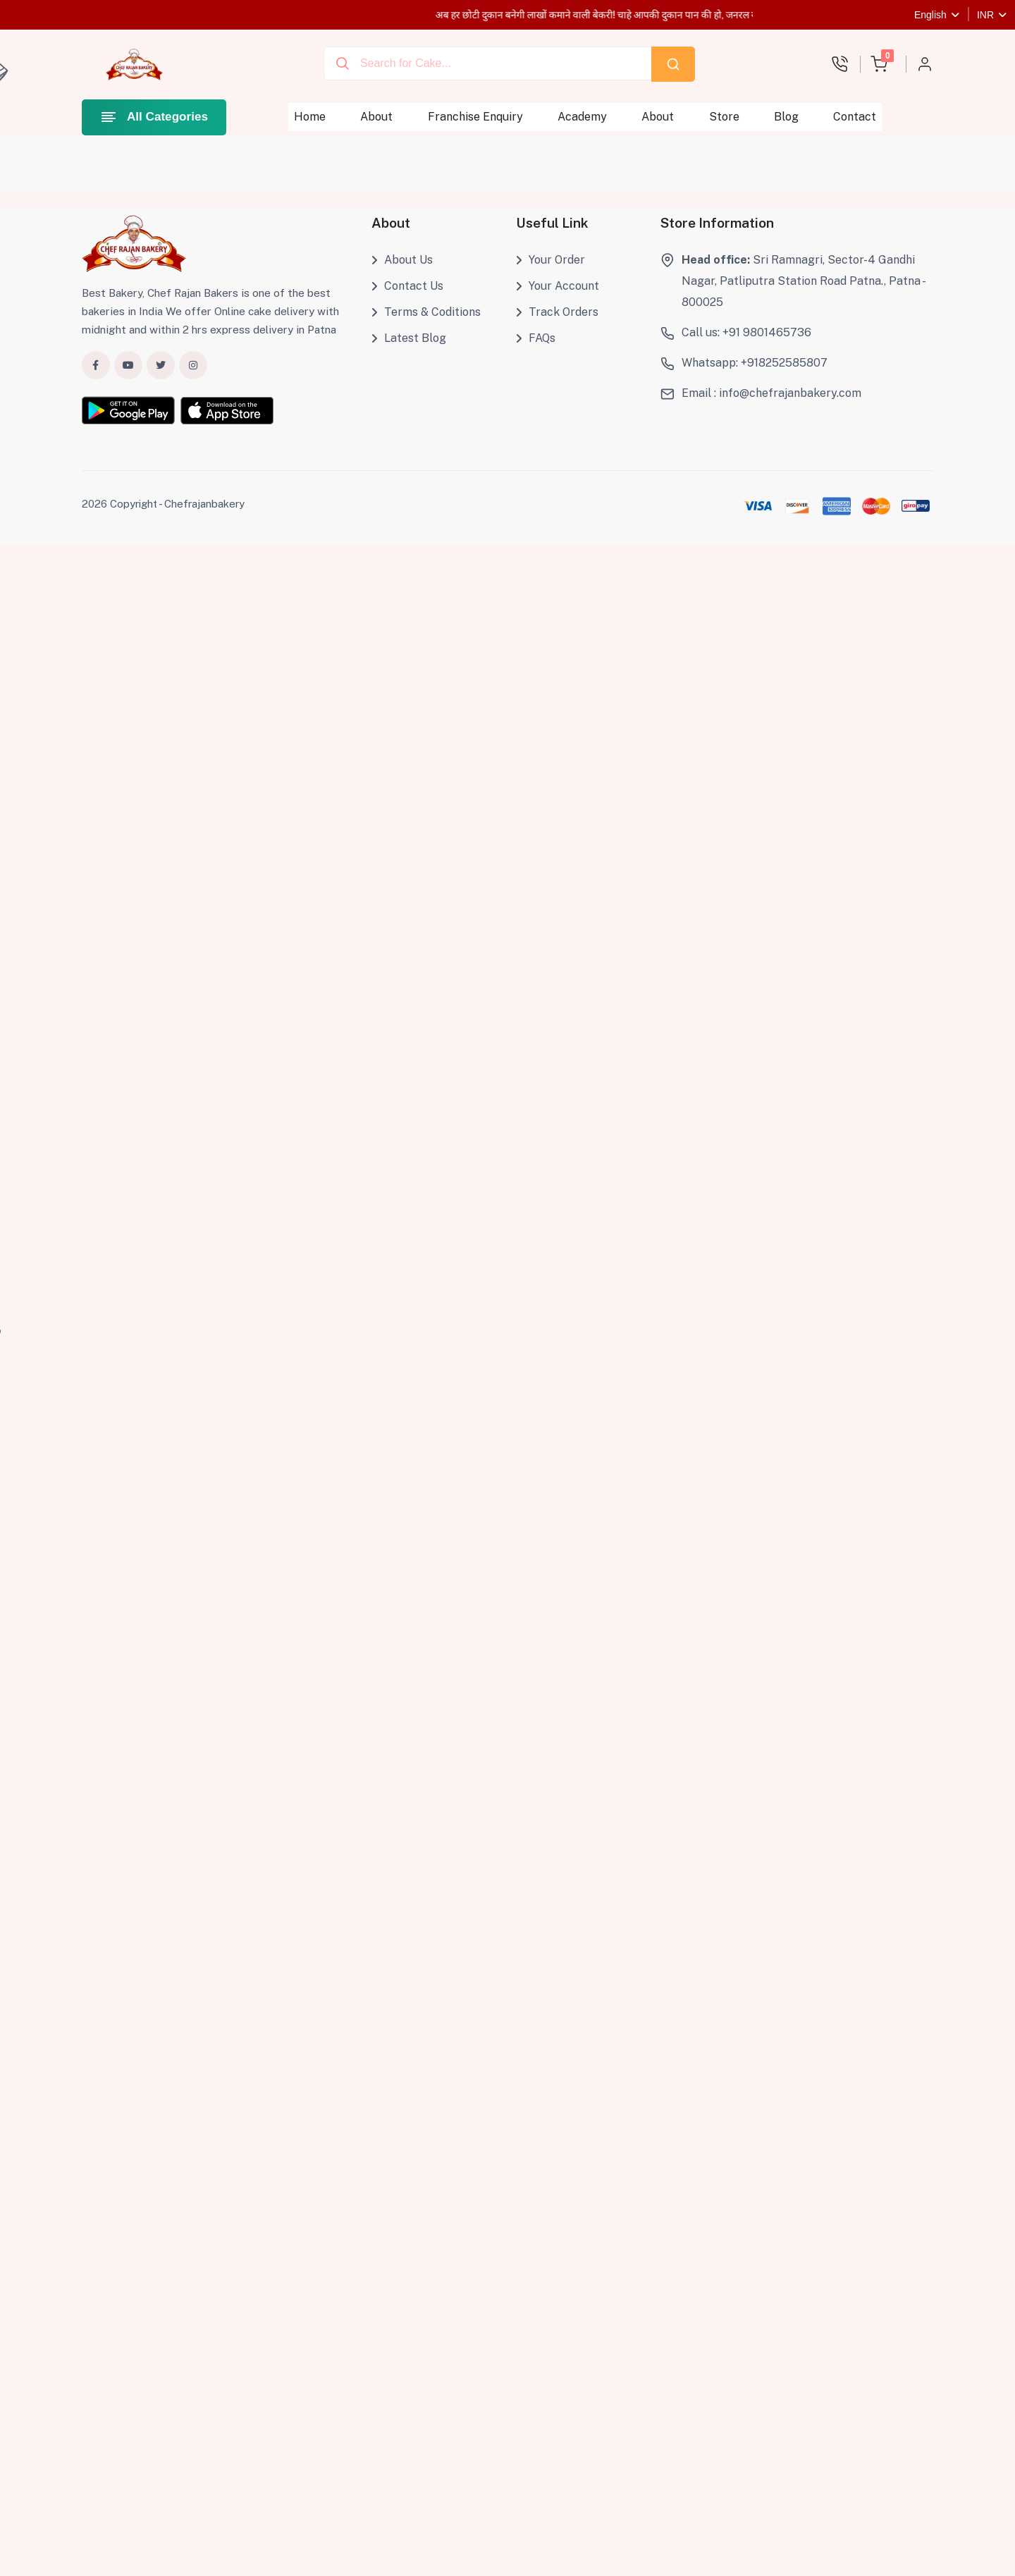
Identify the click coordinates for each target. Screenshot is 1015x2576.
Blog (786, 116)
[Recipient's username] (488, 63)
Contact (855, 116)
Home (310, 116)
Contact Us (407, 286)
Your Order (550, 259)
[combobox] (488, 64)
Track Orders (557, 312)
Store (724, 116)
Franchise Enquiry (475, 116)
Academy (582, 116)
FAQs (535, 338)
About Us (402, 259)
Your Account (557, 286)
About (377, 116)
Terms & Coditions (426, 312)
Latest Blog (408, 338)
